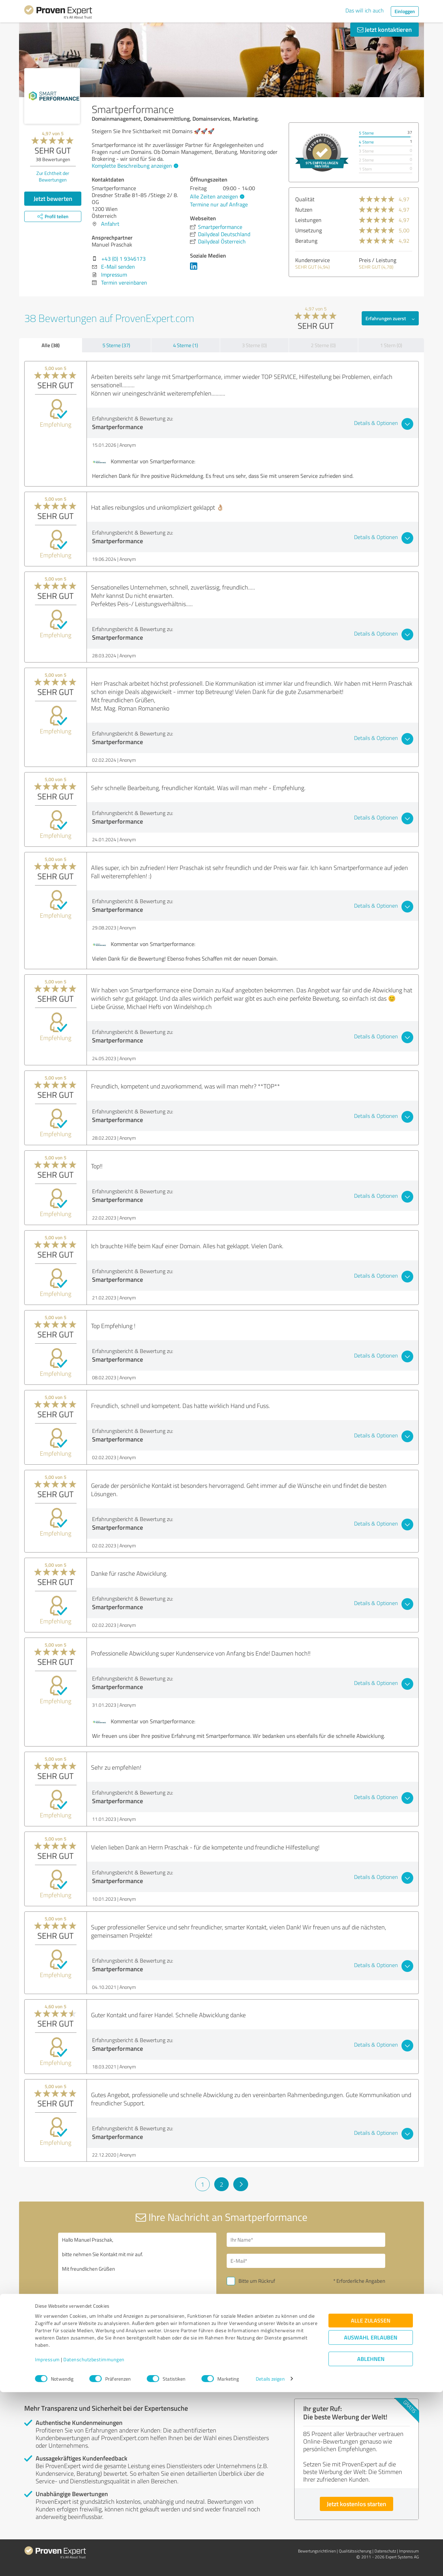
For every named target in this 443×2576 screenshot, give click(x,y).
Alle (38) (51, 345)
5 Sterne (366, 133)
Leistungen (308, 220)
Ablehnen (371, 2543)
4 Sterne (366, 142)
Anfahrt (110, 224)
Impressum (47, 2543)
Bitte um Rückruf (256, 2281)
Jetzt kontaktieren (384, 29)
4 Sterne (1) (185, 345)
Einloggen (405, 11)
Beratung (306, 240)
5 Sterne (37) (116, 345)
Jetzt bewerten (53, 198)
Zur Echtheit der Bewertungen (52, 176)
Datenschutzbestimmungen (94, 2543)
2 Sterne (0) (323, 345)
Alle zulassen (370, 2505)
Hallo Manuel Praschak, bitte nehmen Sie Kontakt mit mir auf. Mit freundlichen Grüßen (137, 2292)
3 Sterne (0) (254, 345)
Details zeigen (270, 2563)
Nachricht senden (264, 2328)
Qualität (305, 199)
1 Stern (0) (391, 345)
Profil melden (94, 2384)
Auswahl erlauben (370, 2522)
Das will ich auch (364, 10)
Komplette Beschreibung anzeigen (134, 165)
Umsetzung (308, 230)
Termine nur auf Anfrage (219, 204)
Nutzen (304, 209)
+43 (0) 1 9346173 (123, 258)
